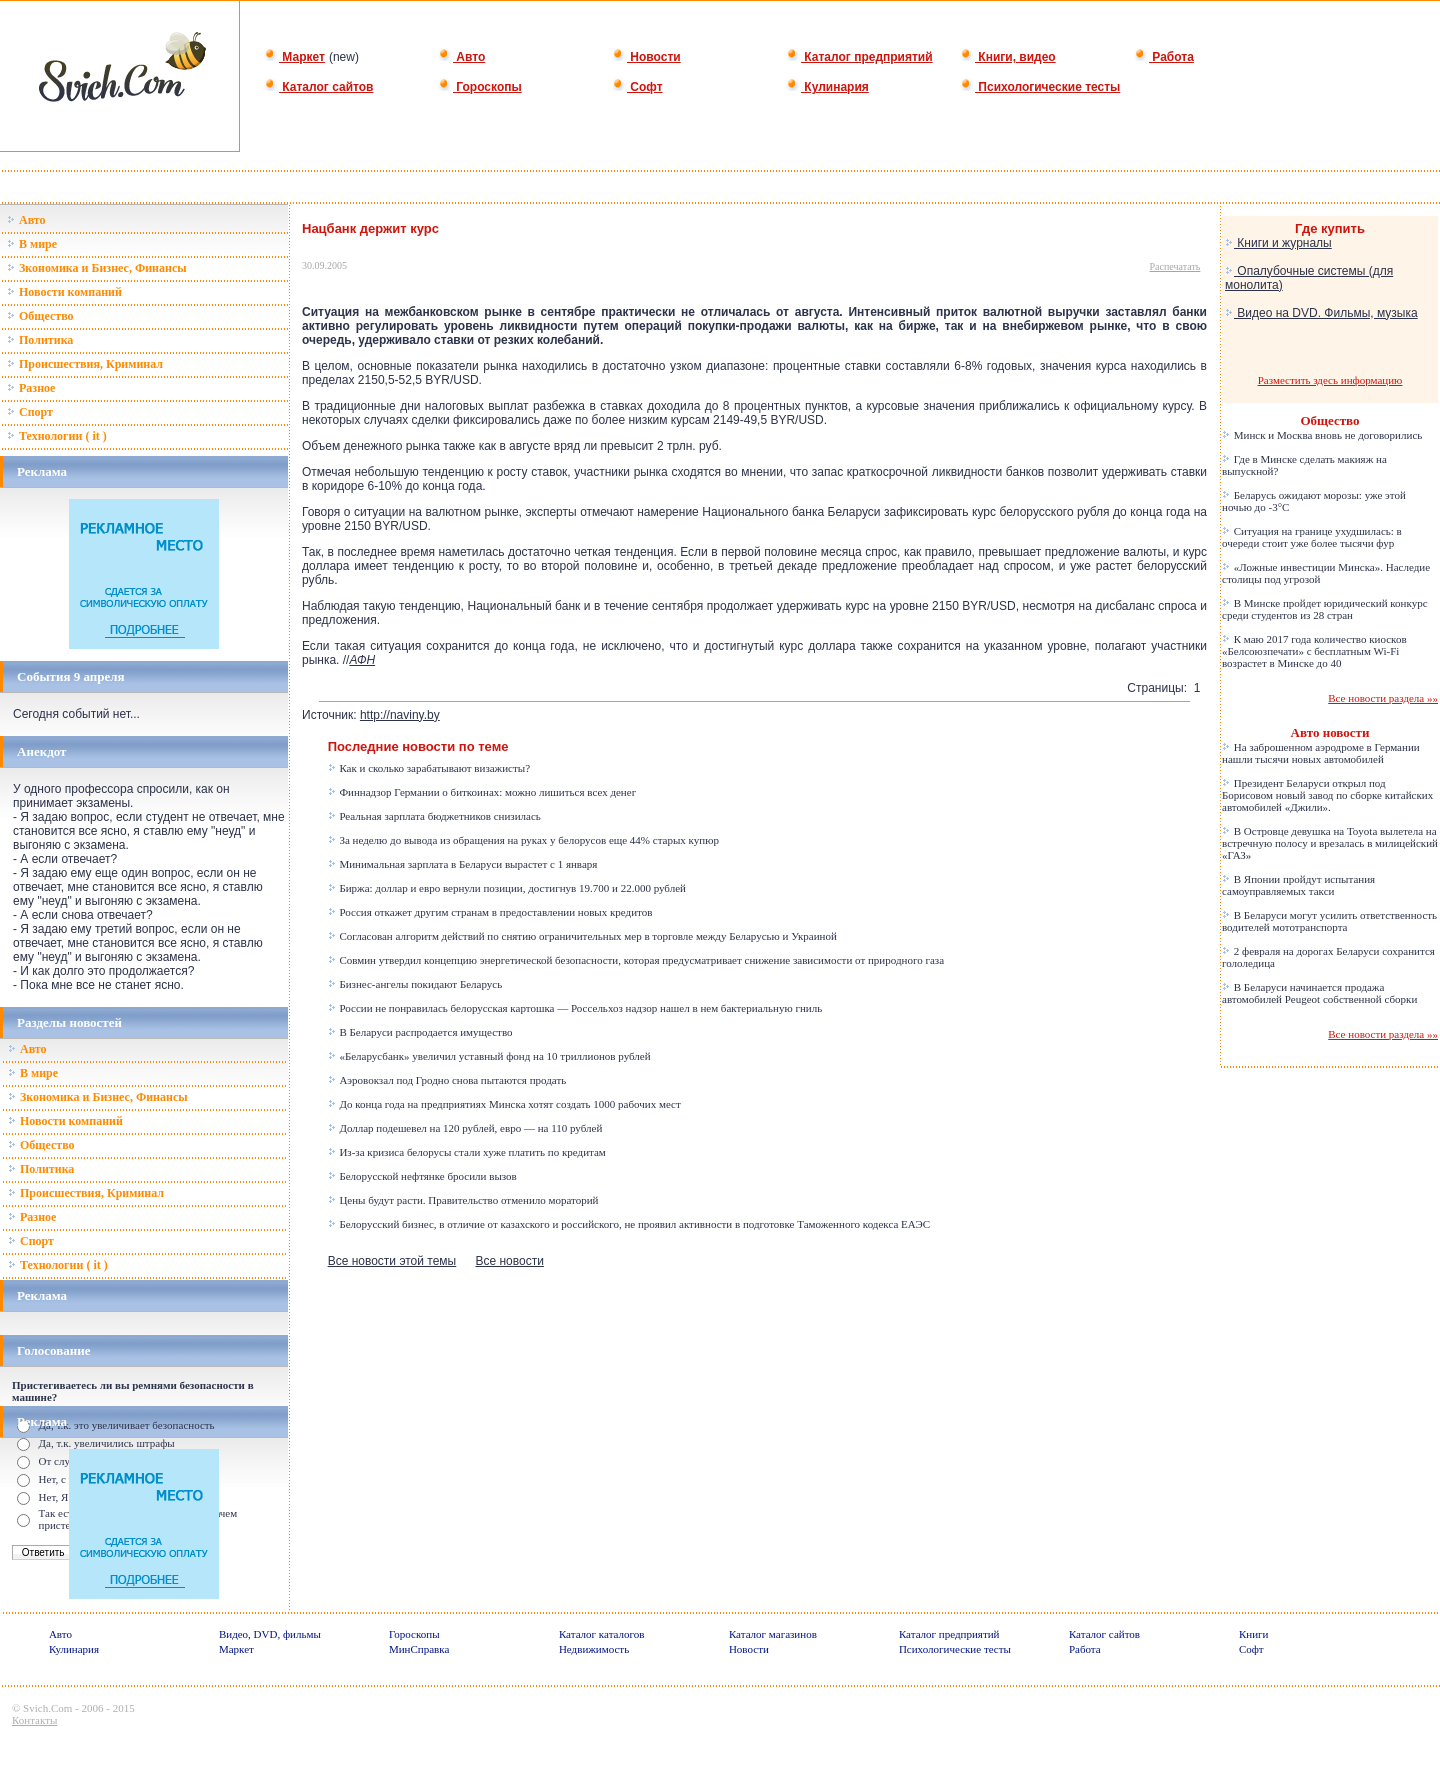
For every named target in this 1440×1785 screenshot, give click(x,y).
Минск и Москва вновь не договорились (1322, 435)
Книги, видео (1008, 57)
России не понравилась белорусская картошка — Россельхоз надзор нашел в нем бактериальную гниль (575, 1008)
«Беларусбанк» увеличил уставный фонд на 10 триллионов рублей (489, 1056)
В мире (32, 244)
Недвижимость (594, 1649)
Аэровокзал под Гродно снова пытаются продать (447, 1080)
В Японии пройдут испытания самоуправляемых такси (1298, 885)
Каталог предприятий (859, 57)
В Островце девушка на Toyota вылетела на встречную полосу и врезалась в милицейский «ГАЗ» (1330, 843)
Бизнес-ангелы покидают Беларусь (415, 984)
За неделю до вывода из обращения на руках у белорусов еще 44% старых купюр (523, 840)
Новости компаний (64, 292)
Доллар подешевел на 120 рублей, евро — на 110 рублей (465, 1128)
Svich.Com (47, 1708)
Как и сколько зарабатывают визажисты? (429, 768)
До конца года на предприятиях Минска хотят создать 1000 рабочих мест (504, 1104)
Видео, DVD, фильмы (270, 1634)
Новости (646, 57)
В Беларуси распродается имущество (420, 1032)
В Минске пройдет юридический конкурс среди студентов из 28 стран (1325, 609)
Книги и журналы (1278, 243)
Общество (40, 316)
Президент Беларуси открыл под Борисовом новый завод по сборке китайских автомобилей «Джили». (1327, 795)
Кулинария (827, 87)
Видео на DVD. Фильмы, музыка (1321, 313)
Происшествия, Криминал (85, 364)
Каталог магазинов (773, 1634)
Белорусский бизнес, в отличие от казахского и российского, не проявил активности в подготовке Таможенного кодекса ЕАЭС (629, 1224)
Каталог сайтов (318, 87)
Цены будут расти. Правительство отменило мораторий (463, 1200)
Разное (31, 388)
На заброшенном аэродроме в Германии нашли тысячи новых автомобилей (1321, 753)
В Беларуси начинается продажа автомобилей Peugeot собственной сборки (1319, 993)
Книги (1254, 1634)
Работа (1164, 57)
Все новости (509, 1261)
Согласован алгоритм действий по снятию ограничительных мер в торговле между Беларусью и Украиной (582, 936)
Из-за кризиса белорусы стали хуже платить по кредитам (467, 1152)
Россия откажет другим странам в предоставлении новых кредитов (490, 912)
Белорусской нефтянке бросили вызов (422, 1176)
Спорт (30, 412)
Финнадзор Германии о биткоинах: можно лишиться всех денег (482, 792)
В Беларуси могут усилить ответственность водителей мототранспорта (1329, 921)
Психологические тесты (1040, 87)
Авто (461, 57)
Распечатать (1175, 266)
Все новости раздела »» (1383, 698)
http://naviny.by (400, 715)
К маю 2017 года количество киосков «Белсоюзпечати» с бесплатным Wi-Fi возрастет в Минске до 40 (1314, 651)
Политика (40, 340)
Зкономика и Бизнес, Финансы (97, 268)
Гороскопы (480, 87)
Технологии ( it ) (57, 436)
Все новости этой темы (392, 1261)
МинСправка (419, 1649)
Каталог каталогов (602, 1634)
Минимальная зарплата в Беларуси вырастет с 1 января (463, 864)
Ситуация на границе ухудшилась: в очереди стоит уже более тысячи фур (1312, 537)
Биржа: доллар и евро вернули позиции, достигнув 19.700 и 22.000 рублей (507, 888)
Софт (637, 87)
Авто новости (1330, 732)
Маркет (294, 57)
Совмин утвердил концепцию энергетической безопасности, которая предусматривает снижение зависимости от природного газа (636, 960)
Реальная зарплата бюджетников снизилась (434, 816)
